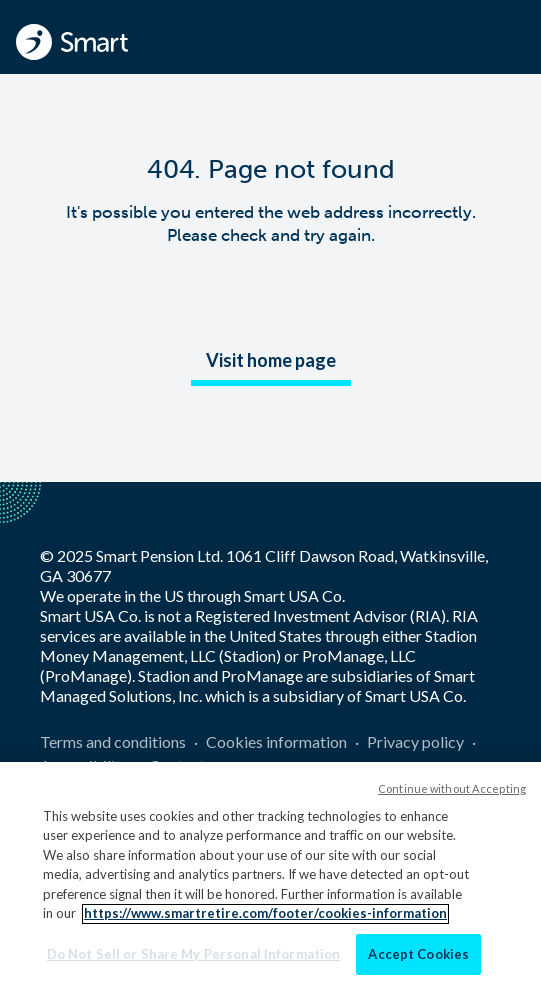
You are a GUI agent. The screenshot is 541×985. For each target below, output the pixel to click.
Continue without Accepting (452, 795)
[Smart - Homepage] (72, 42)
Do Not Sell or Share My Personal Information (194, 962)
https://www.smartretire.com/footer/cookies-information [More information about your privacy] (265, 921)
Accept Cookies (418, 962)
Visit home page (271, 360)
